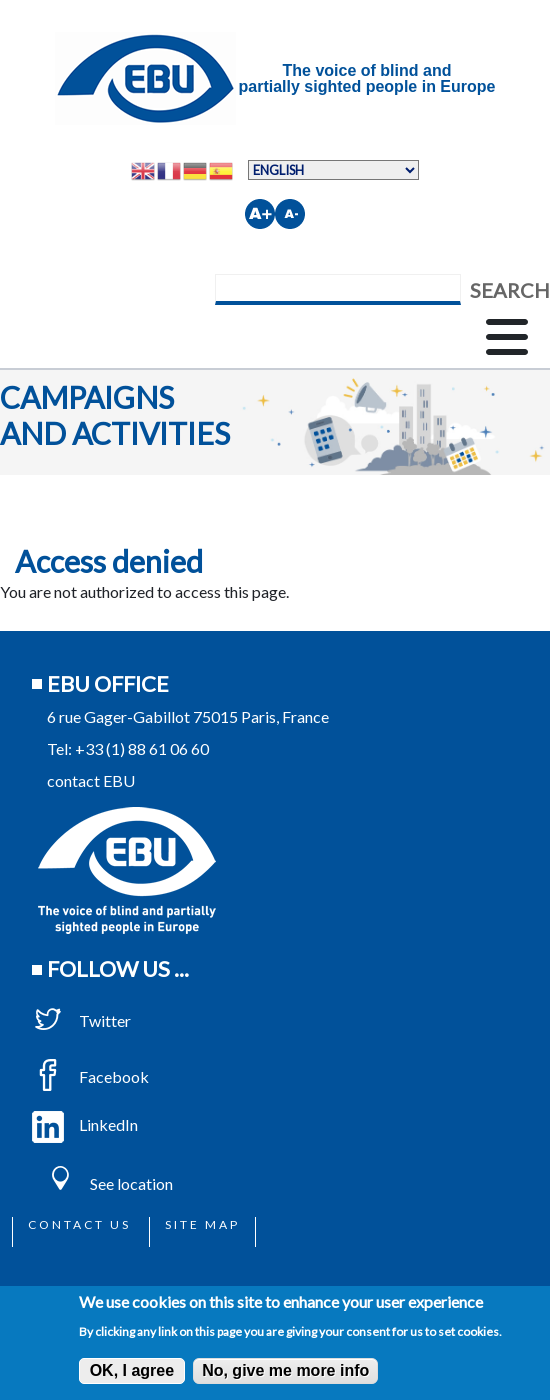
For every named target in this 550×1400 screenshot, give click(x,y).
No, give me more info (285, 1370)
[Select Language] (333, 170)
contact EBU (91, 780)
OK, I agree (132, 1370)
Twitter (81, 1020)
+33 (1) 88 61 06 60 (142, 748)
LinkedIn (85, 1124)
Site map (202, 1224)
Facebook (90, 1076)
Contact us (79, 1224)
